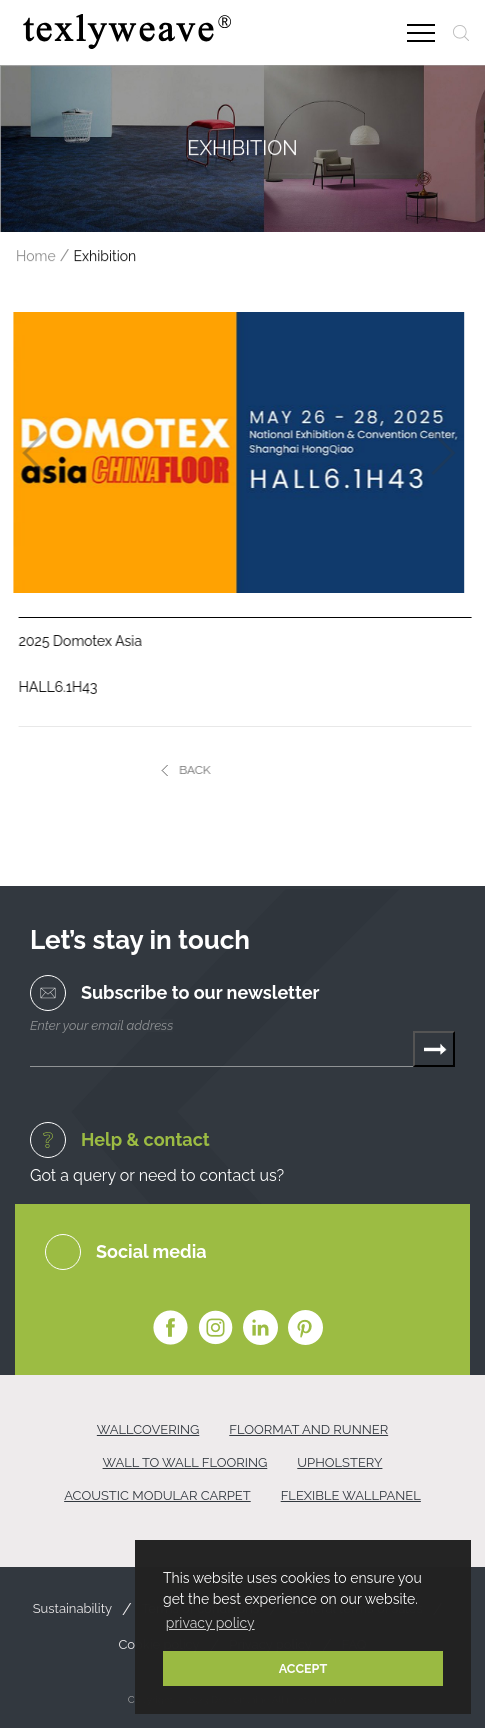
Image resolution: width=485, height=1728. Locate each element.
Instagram (215, 1328)
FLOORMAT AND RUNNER (308, 1429)
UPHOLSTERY (339, 1462)
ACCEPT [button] (303, 1668)
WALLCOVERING (148, 1429)
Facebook (170, 1328)
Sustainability (72, 1609)
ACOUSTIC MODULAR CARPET (157, 1495)
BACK (206, 770)
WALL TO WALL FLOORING (185, 1462)
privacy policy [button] (210, 1623)
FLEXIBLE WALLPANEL (351, 1495)
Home (36, 256)
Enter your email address (101, 1025)
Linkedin (260, 1328)
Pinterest (305, 1328)
